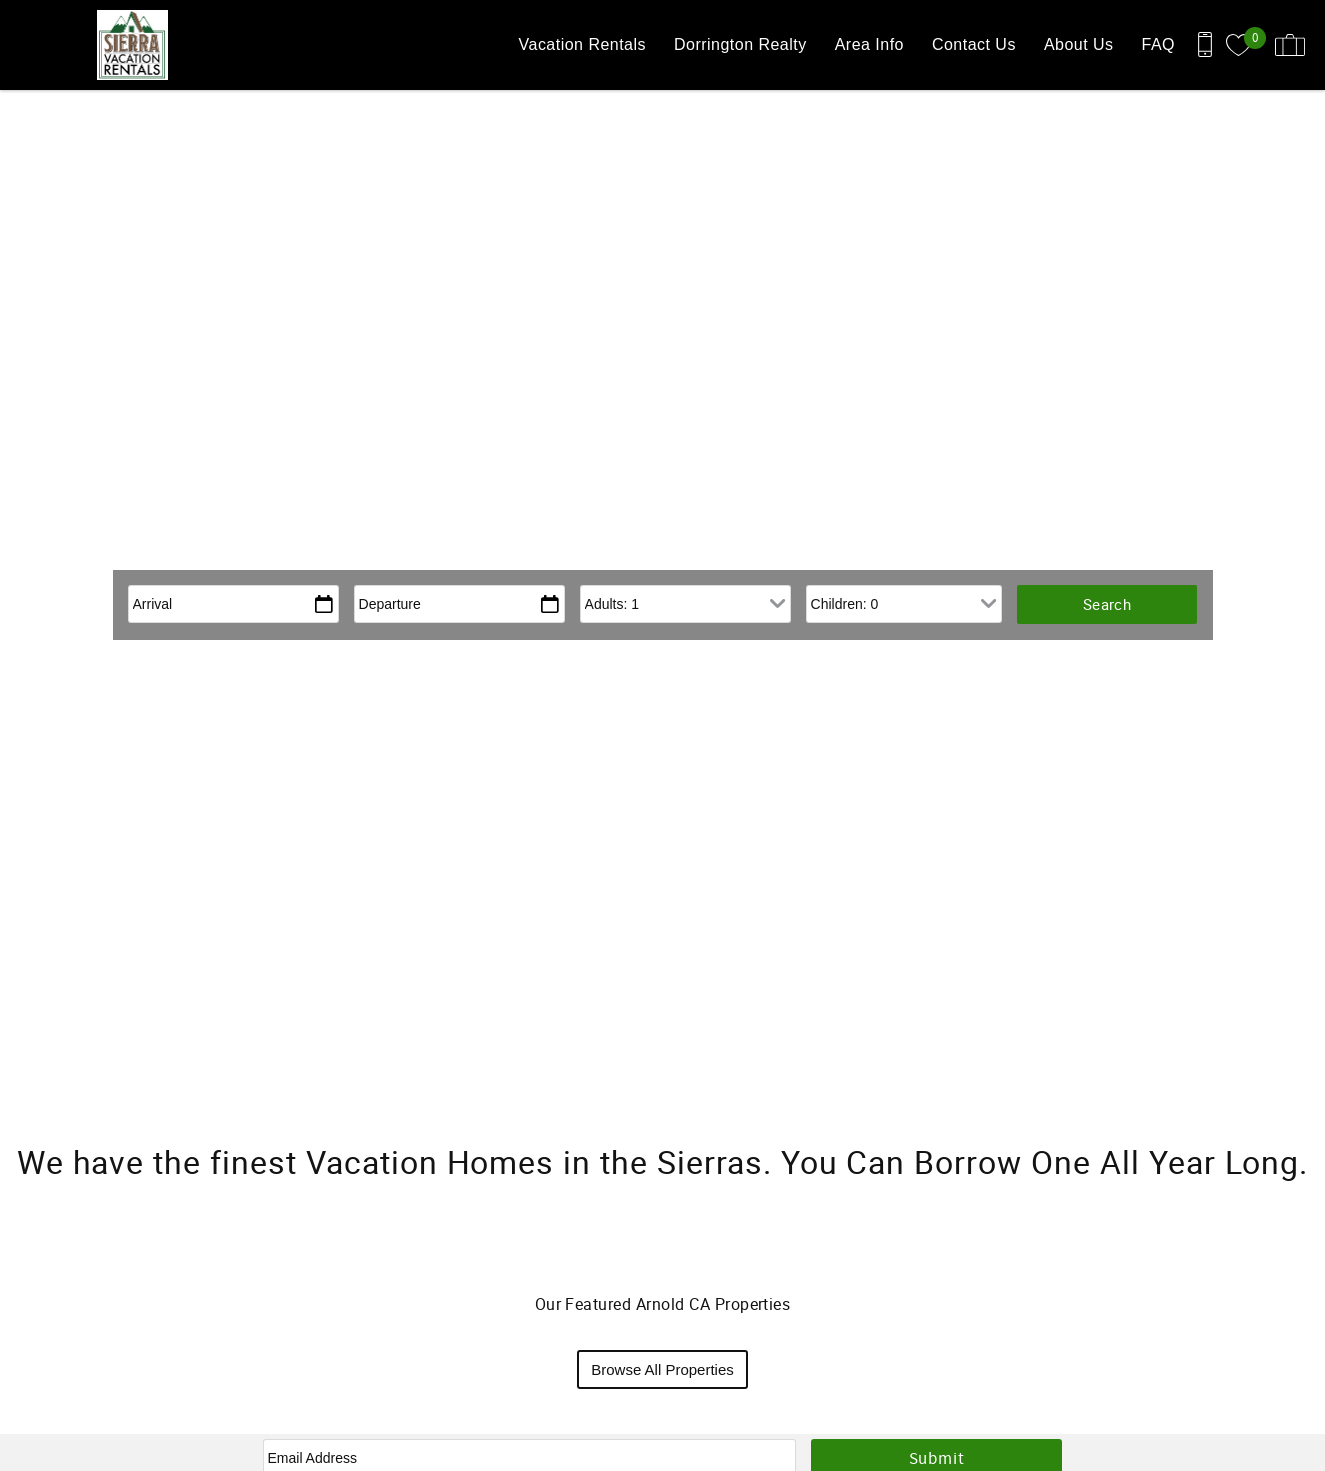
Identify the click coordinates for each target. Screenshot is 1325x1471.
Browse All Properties (662, 1369)
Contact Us (974, 44)
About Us (1079, 44)
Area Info (869, 44)
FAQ (1158, 44)
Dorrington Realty (740, 44)
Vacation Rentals (582, 44)
